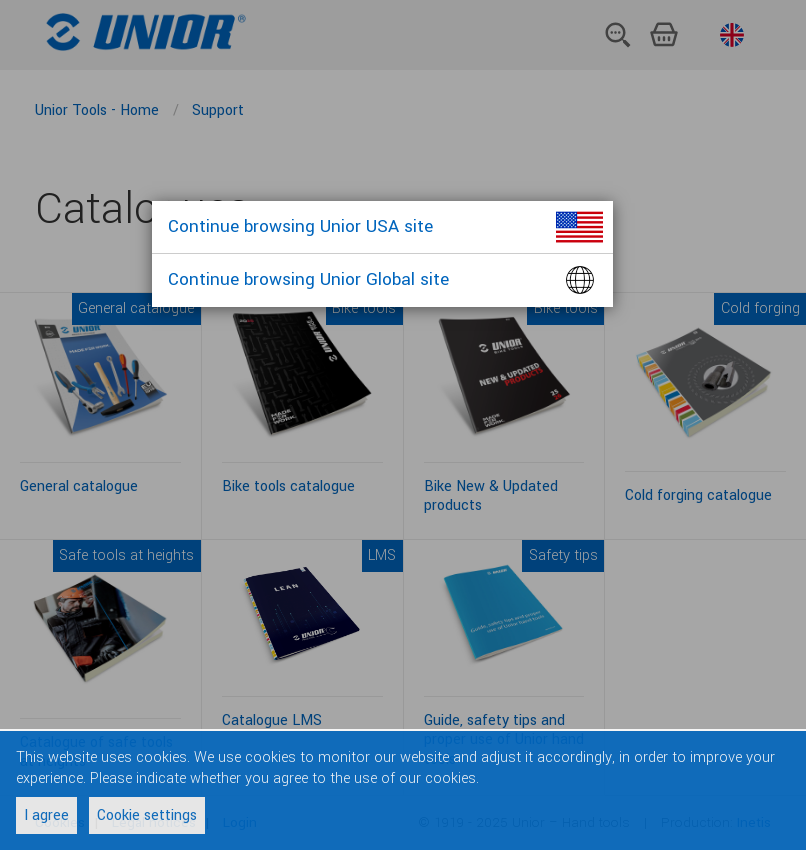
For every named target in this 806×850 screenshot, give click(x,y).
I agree (46, 815)
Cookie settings (147, 815)
